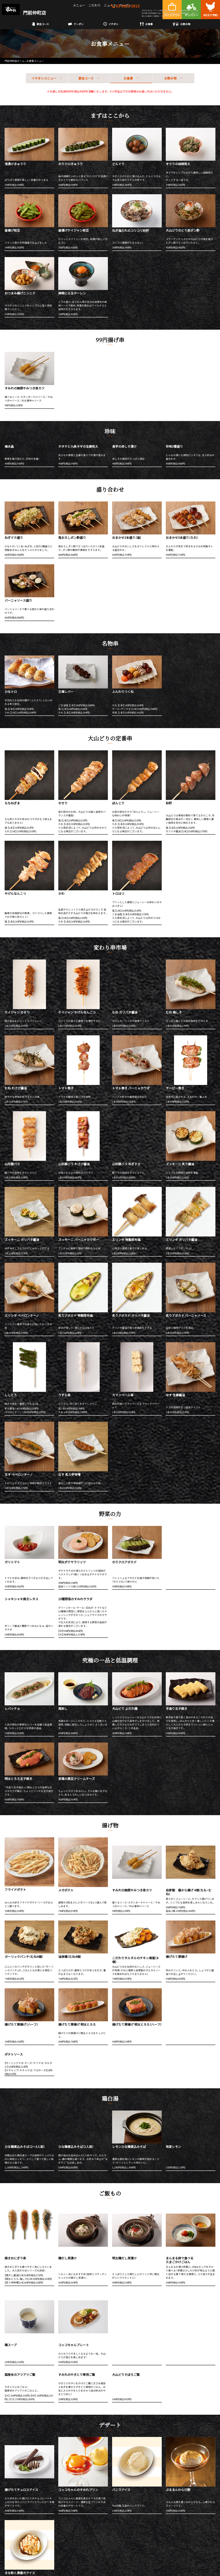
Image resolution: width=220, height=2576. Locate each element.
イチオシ (110, 24)
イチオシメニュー (44, 78)
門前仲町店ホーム (15, 61)
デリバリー (191, 15)
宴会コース (40, 24)
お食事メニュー (35, 61)
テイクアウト (172, 15)
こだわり (94, 5)
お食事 (146, 24)
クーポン (125, 5)
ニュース (110, 5)
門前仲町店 (24, 12)
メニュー (79, 5)
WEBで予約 (210, 15)
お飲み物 (181, 24)
